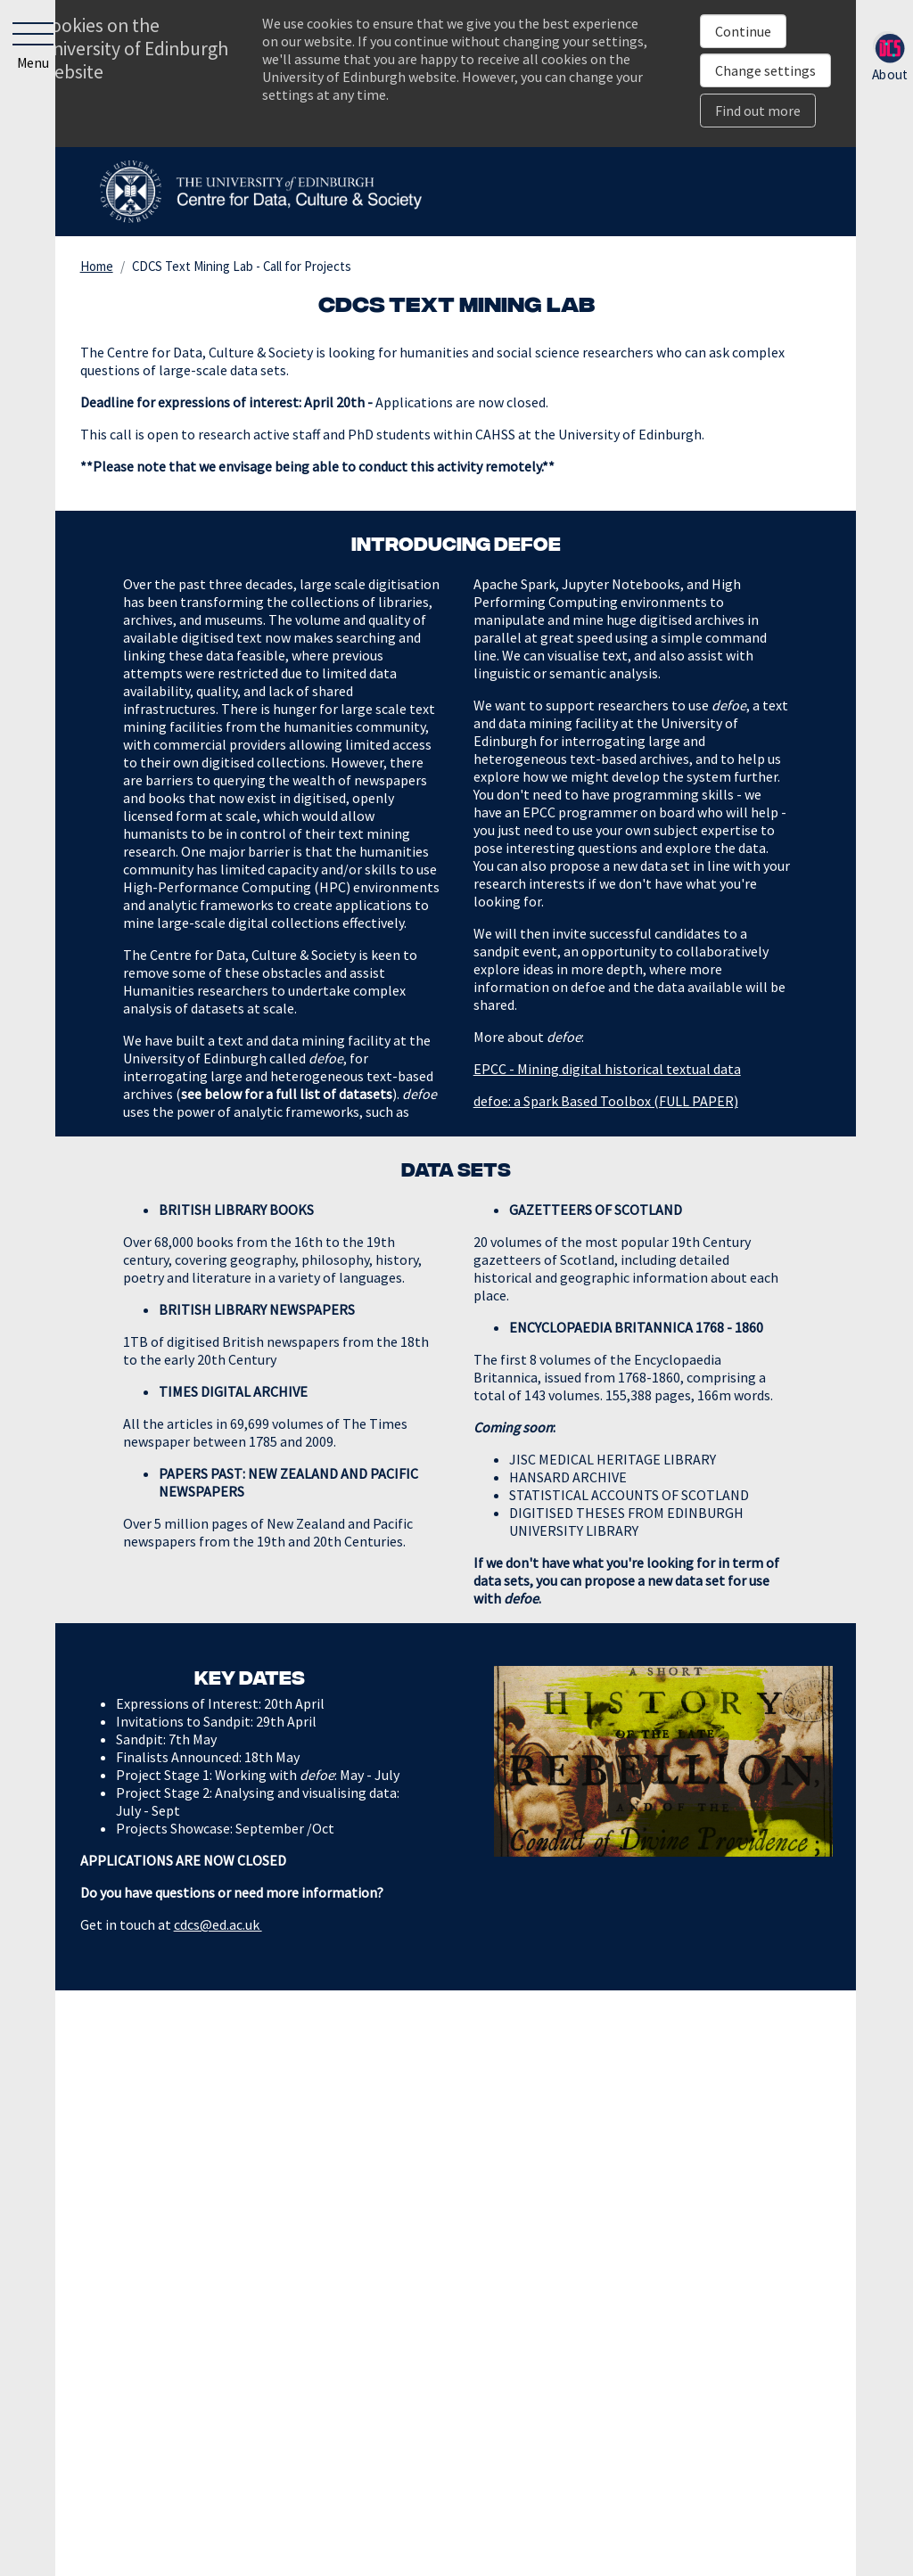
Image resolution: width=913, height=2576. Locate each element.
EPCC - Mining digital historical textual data (607, 1069)
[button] (28, 49)
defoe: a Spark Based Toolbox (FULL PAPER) (605, 1101)
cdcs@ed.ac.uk (218, 1924)
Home (96, 266)
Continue (743, 31)
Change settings (765, 70)
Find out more (758, 110)
